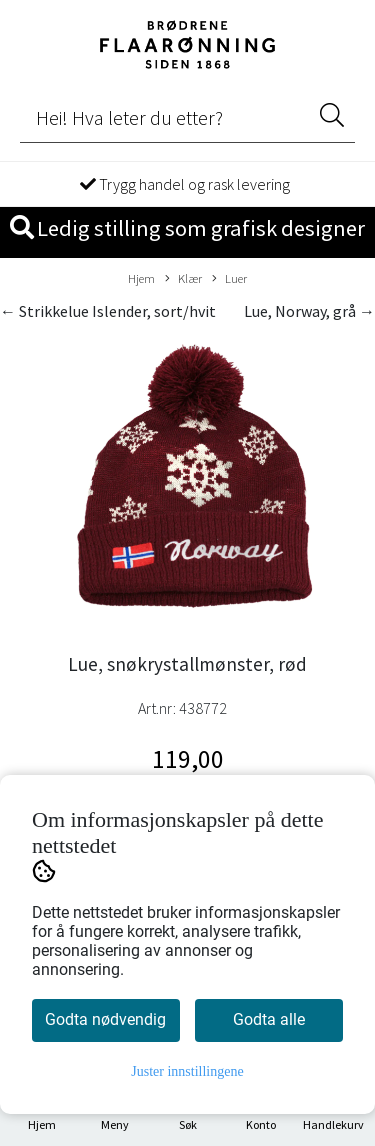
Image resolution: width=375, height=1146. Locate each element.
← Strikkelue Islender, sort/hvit (108, 311)
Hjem (141, 278)
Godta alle (269, 1019)
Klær (183, 279)
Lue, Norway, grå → (309, 311)
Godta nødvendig (105, 1019)
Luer (229, 279)
